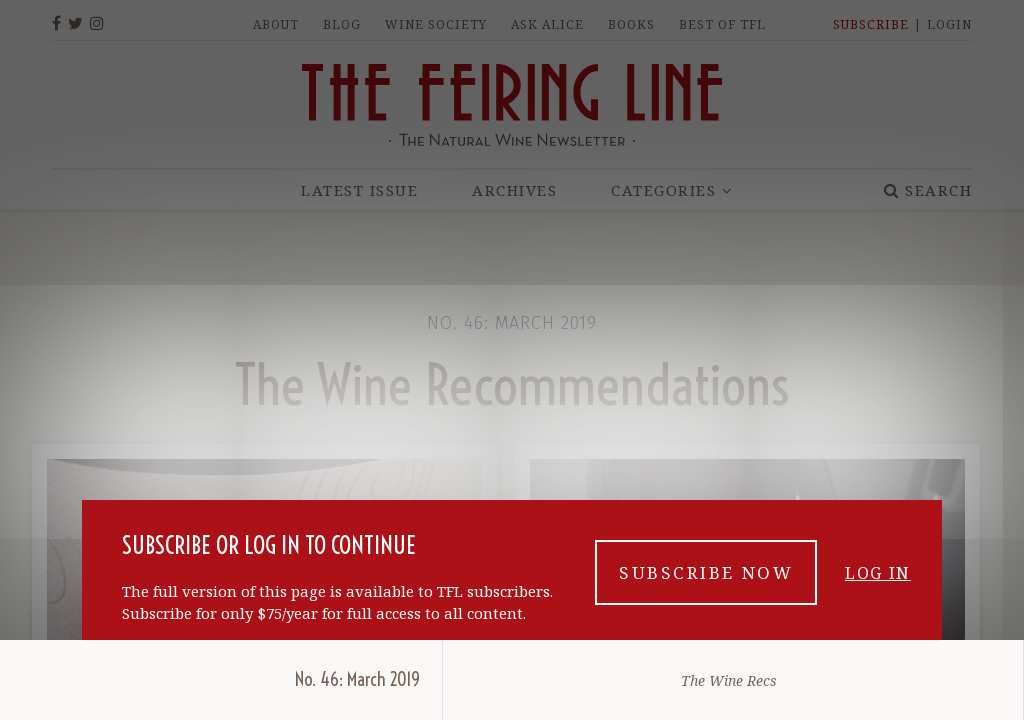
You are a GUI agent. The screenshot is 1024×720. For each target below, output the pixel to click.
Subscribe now (706, 572)
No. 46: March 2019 (357, 679)
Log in (878, 573)
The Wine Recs (729, 680)
